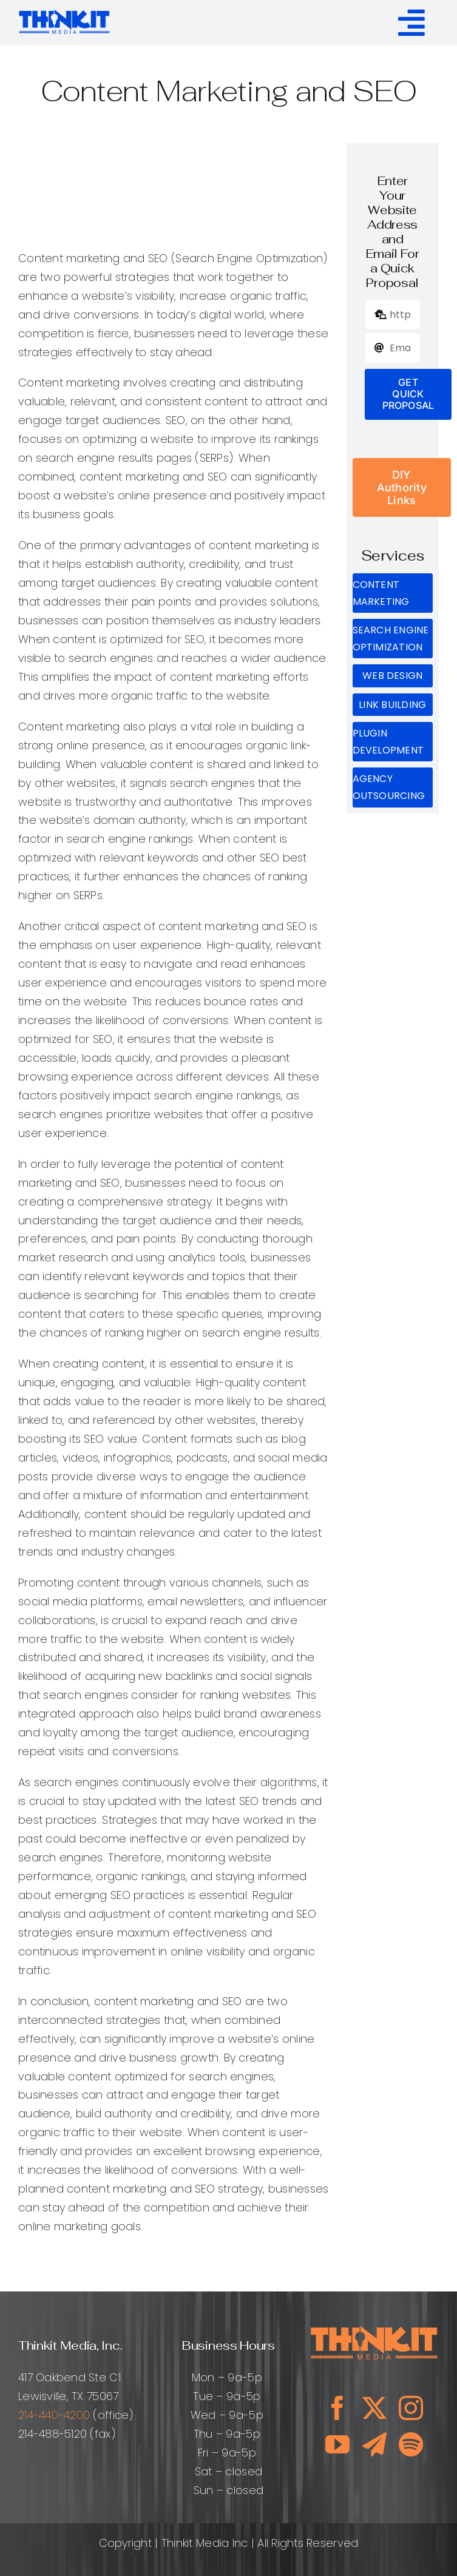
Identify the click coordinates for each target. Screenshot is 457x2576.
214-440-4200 (54, 2415)
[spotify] (411, 2444)
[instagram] (411, 2408)
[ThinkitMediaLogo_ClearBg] (64, 11)
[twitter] (374, 2408)
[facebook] (337, 2408)
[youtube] (337, 2444)
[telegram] (374, 2444)
